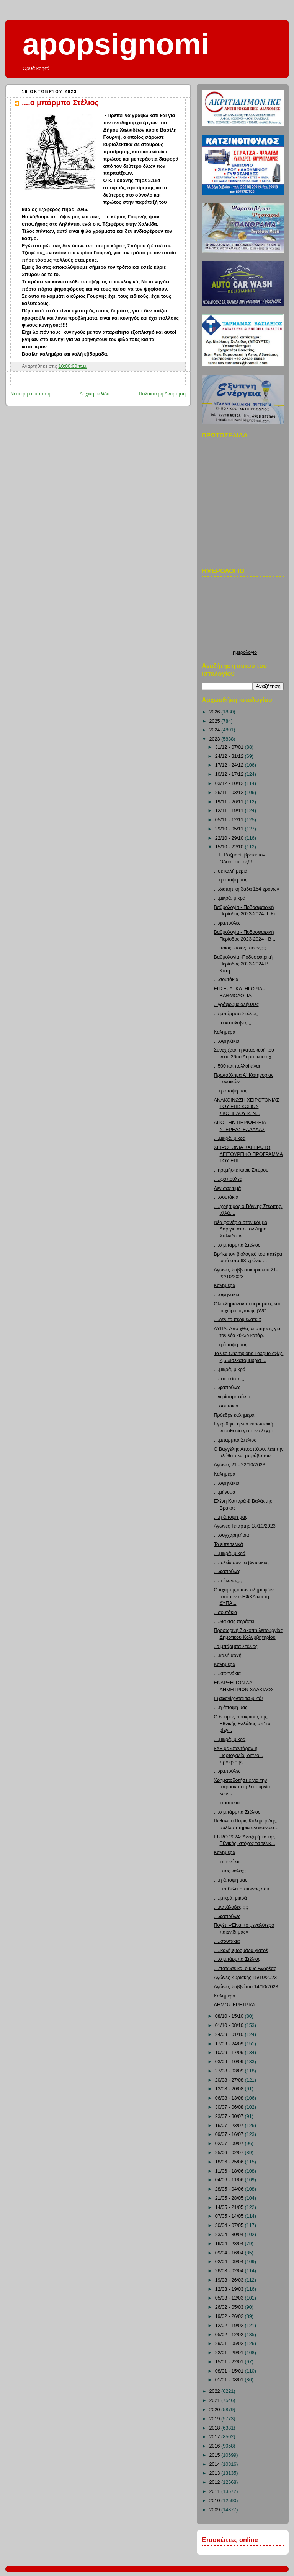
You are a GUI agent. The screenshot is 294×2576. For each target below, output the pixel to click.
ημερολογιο (245, 652)
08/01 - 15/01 (230, 2371)
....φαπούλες (227, 923)
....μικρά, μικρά (230, 898)
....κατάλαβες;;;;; (231, 1907)
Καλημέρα (224, 1032)
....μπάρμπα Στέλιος (235, 1440)
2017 (215, 2436)
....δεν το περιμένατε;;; (237, 1319)
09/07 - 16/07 (230, 2134)
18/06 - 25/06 (230, 2162)
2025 (215, 721)
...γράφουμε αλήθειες (236, 1004)
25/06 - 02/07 (230, 2152)
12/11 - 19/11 (230, 810)
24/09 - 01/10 (230, 2034)
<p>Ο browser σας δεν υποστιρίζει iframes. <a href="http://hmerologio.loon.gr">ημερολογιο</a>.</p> (245, 615)
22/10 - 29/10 (230, 838)
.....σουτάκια (227, 1803)
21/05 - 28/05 (230, 2198)
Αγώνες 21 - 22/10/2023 (239, 1465)
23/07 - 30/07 (230, 2116)
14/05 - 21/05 (230, 2207)
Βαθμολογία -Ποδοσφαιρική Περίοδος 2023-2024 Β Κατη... (243, 963)
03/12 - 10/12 (230, 783)
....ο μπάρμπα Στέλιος (60, 102)
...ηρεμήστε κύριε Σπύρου (241, 1170)
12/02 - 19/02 (230, 2325)
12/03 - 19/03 (230, 2289)
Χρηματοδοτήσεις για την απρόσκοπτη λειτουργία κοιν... (242, 1787)
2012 (215, 2482)
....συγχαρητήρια (231, 1535)
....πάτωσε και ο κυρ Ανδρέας (245, 1968)
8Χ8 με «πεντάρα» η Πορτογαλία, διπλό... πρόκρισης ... (238, 1755)
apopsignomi (116, 44)
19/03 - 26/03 (230, 2280)
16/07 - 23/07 (230, 2125)
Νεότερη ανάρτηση (30, 394)
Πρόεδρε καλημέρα (234, 1415)
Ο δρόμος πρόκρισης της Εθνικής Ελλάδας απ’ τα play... (242, 1723)
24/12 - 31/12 (230, 756)
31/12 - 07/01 (230, 747)
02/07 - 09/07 (230, 2143)
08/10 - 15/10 (230, 2016)
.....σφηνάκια (227, 1673)
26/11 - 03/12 (230, 792)
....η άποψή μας (231, 880)
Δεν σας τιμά (227, 1188)
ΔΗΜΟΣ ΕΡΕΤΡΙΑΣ (235, 2004)
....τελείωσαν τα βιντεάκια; (241, 1562)
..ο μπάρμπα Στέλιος (236, 1013)
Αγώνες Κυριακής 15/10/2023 (245, 1977)
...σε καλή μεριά (231, 871)
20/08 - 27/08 (230, 2080)
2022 (215, 2391)
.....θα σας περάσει (234, 1621)
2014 (215, 2464)
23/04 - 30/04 (230, 2234)
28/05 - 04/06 (230, 2189)
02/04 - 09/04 (230, 2261)
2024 (215, 730)
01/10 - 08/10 (230, 2025)
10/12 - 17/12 (230, 774)
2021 (215, 2400)
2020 (215, 2409)
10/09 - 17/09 (230, 2052)
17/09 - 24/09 (230, 2043)
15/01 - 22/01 (230, 2362)
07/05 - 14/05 (230, 2216)
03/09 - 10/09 (230, 2061)
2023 (215, 739)
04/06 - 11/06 (230, 2180)
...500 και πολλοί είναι (237, 1066)
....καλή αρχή (228, 1655)
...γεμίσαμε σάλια (232, 1396)
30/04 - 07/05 (230, 2225)
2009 (215, 2510)
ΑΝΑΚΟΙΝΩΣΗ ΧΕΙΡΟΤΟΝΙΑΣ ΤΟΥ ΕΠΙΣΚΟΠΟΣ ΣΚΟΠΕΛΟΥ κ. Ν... (246, 1106)
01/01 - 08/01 (230, 2380)
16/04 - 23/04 (230, 2243)
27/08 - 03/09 (230, 2071)
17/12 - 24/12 (230, 765)
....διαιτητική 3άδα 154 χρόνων (246, 889)
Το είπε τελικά (228, 1544)
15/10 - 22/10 (230, 847)
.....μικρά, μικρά (230, 1898)
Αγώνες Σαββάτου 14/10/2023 (246, 1986)
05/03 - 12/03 (230, 2298)
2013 (215, 2473)
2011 (215, 2491)
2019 (215, 2419)
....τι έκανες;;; (228, 1580)
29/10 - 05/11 (230, 829)
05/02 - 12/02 (230, 2334)
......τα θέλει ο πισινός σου (242, 1889)
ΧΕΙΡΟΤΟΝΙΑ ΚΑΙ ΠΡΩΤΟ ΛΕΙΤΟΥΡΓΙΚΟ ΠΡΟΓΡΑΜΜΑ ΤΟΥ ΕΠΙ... (248, 1154)
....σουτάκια (226, 979)
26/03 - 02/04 (230, 2271)
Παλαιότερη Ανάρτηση (162, 394)
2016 (215, 2446)
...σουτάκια (225, 1612)
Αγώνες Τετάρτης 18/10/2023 (245, 1526)
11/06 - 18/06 (230, 2171)
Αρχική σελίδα (95, 394)
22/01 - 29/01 (230, 2352)
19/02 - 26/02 (230, 2316)
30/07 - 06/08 (230, 2107)
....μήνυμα (224, 1492)
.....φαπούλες (228, 1179)
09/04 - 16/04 (230, 2253)
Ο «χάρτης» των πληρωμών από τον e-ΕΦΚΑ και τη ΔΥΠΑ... (244, 1596)
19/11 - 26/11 (230, 801)
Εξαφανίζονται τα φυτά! (238, 1698)
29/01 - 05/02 (230, 2343)
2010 (215, 2500)
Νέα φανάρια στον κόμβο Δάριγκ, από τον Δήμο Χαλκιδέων (240, 1229)
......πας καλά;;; (230, 1871)
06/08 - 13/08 (230, 2098)
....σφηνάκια (227, 1041)
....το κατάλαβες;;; (233, 1023)
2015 (215, 2455)
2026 (215, 712)
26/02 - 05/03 (230, 2307)
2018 (215, 2428)
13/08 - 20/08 (230, 2089)
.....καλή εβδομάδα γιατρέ (241, 1950)
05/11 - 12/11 (230, 819)
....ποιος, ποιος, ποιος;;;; (240, 948)
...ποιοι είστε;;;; (230, 1378)
